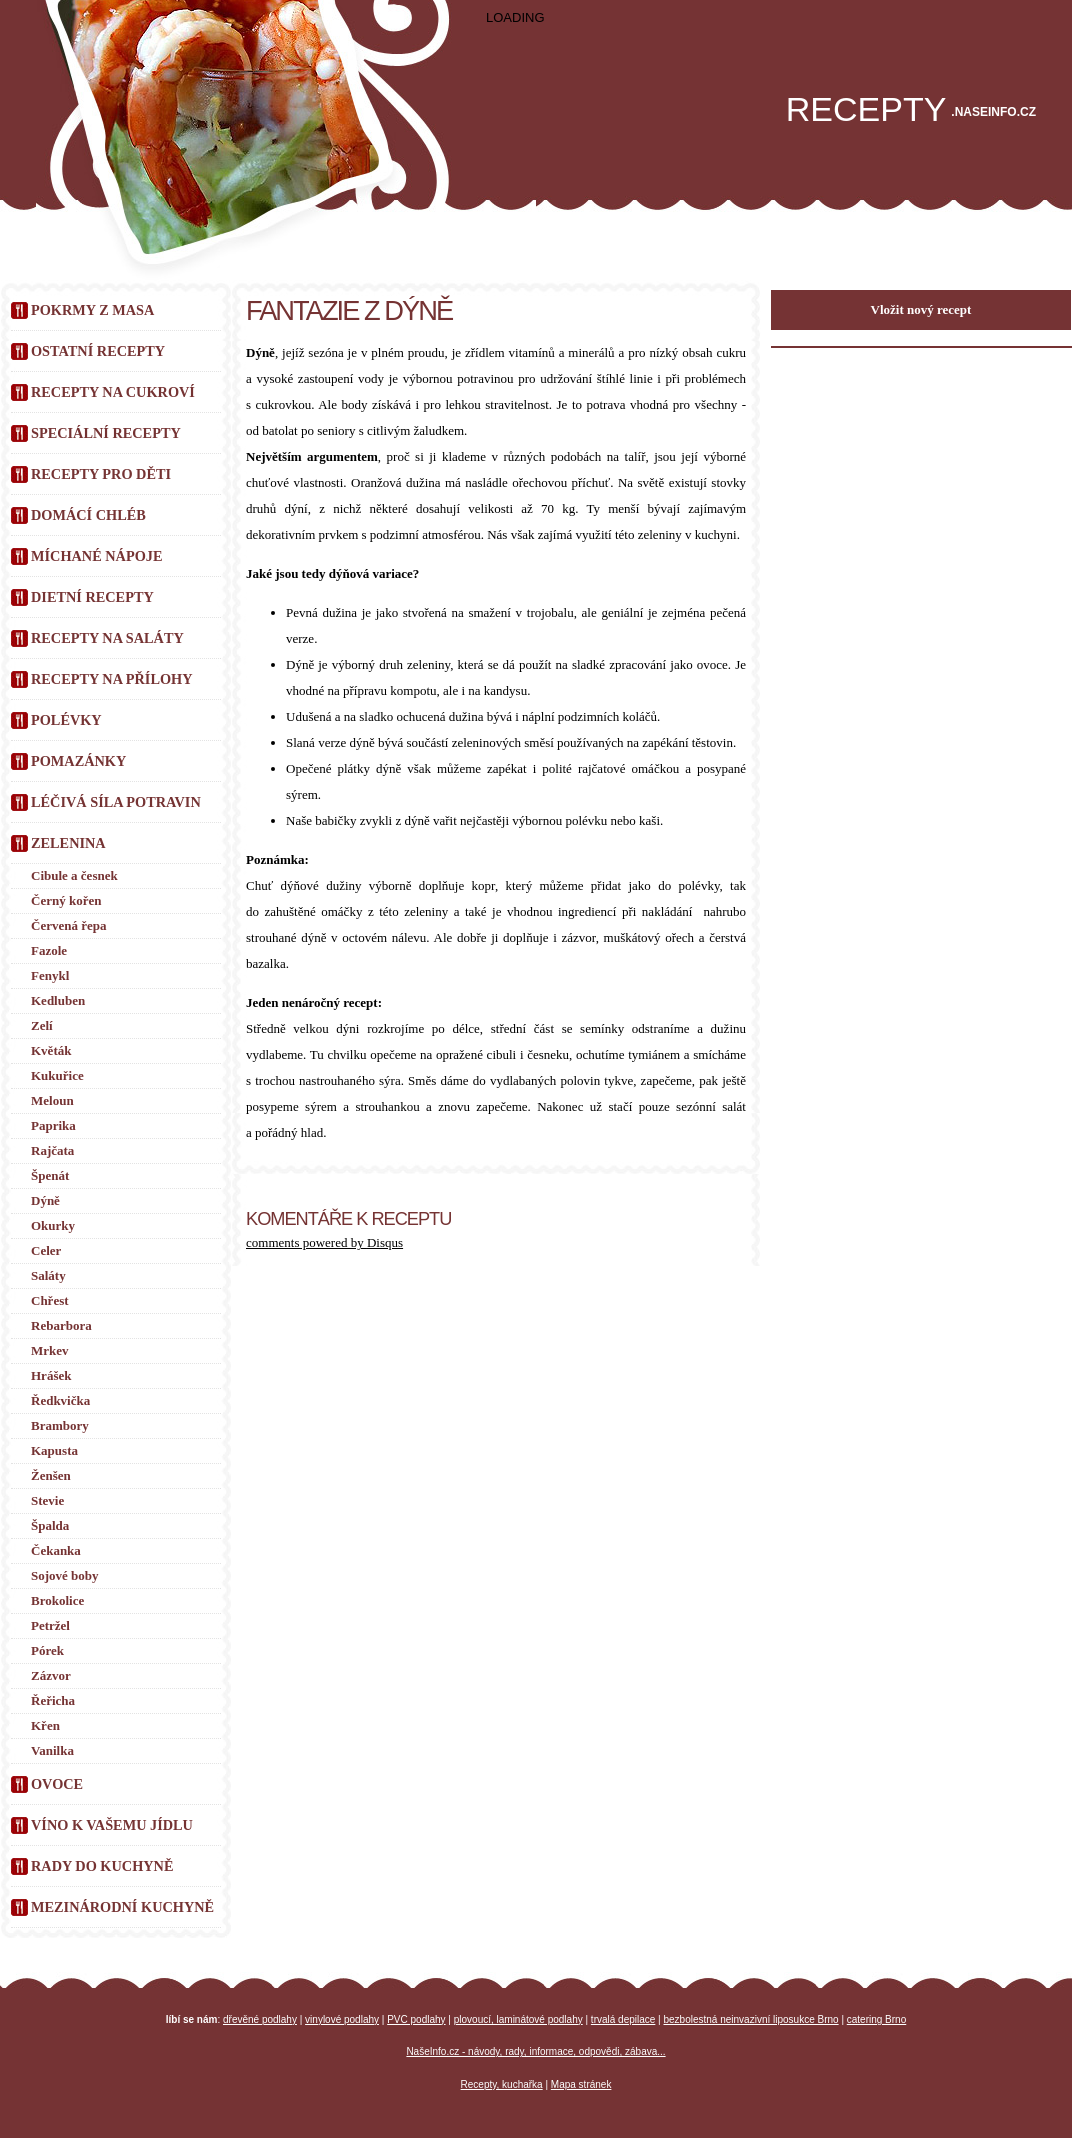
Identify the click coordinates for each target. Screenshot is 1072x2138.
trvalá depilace (623, 2019)
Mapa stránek (581, 2084)
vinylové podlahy (342, 2019)
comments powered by (324, 1242)
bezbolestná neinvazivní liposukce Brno (751, 2019)
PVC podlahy (416, 2019)
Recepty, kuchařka (502, 2084)
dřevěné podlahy (260, 2019)
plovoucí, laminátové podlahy (518, 2019)
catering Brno (876, 2019)
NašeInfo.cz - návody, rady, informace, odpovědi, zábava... (535, 2051)
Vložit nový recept (921, 309)
